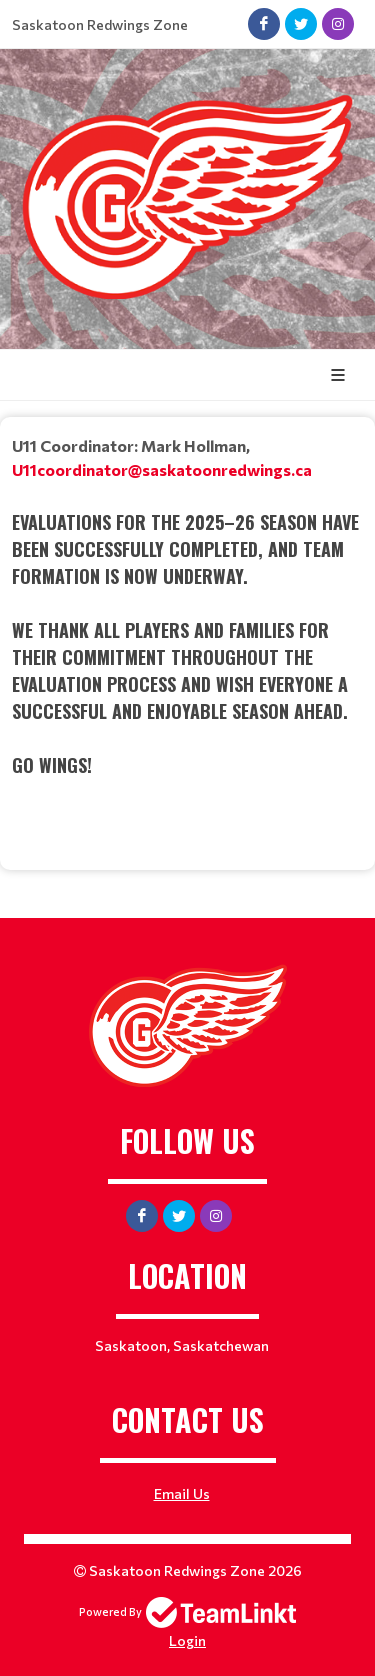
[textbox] (187, 624)
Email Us (182, 1493)
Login (187, 1640)
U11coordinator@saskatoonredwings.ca (162, 469)
